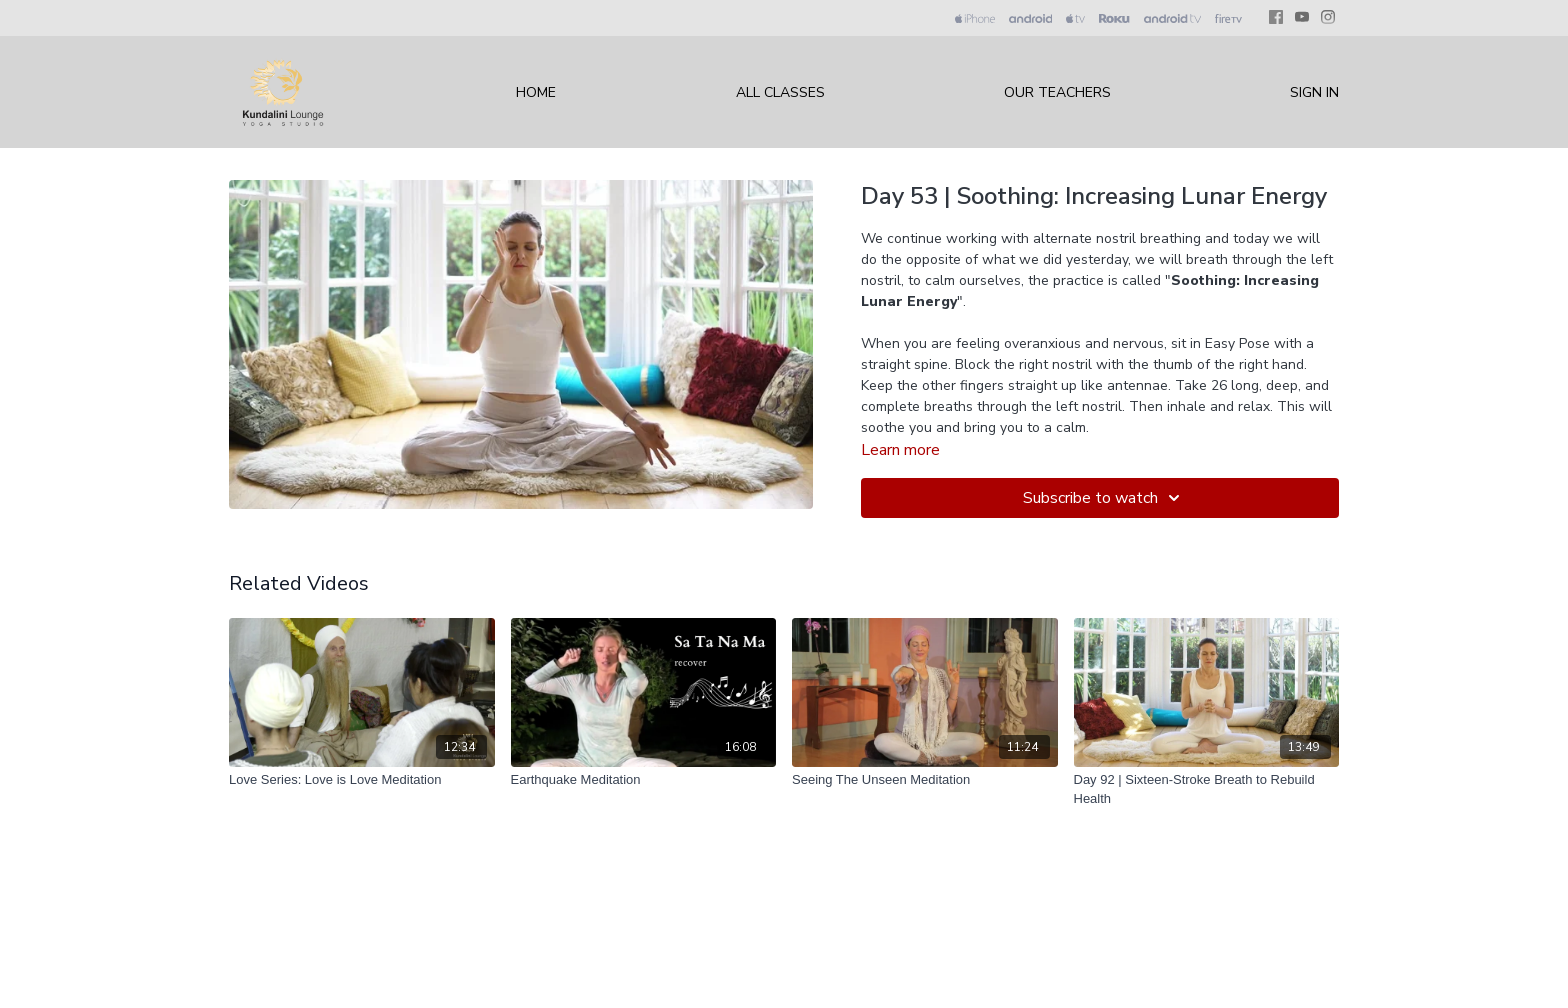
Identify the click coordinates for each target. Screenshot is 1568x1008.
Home (536, 92)
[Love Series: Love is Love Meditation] (362, 780)
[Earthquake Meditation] (644, 780)
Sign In (1314, 92)
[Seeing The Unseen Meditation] (925, 780)
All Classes (780, 92)
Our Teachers (1057, 92)
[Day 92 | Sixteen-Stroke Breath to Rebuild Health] (1207, 789)
